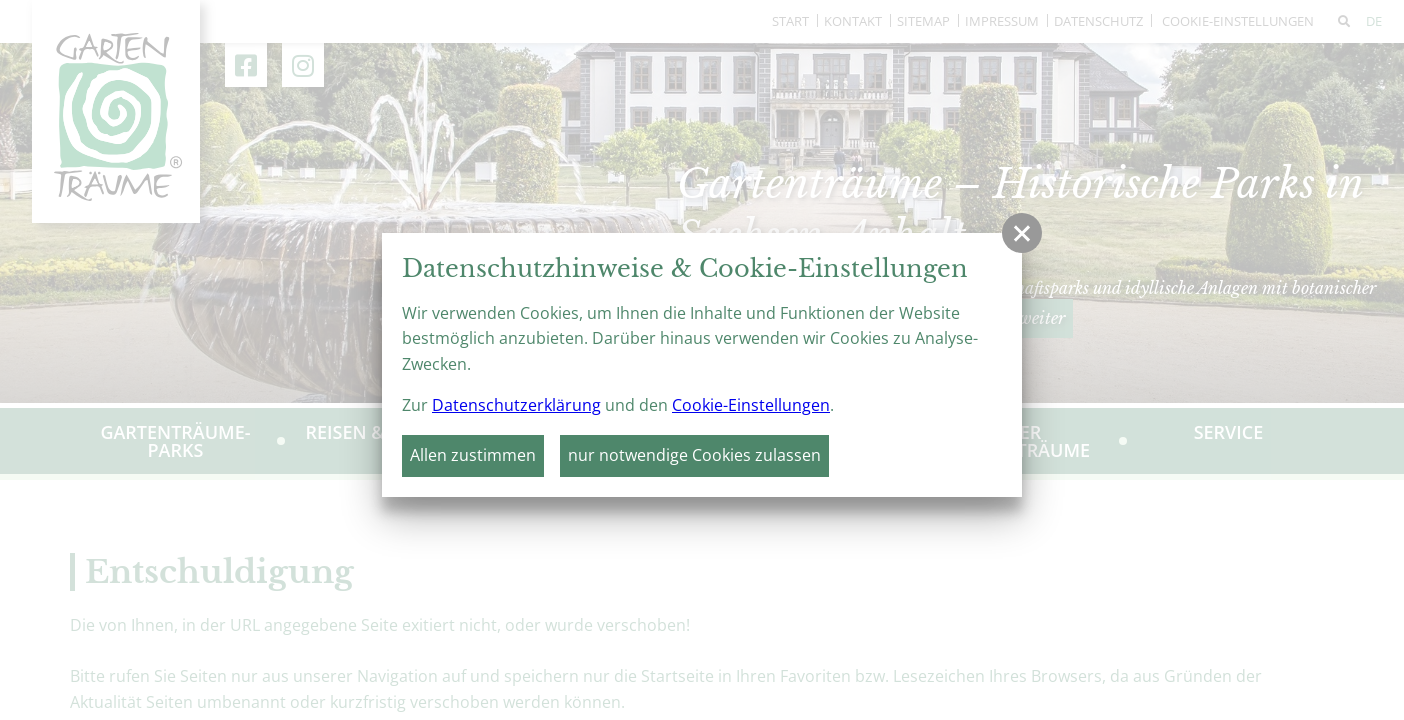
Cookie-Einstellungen (751, 405)
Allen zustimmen (473, 455)
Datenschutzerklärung (516, 405)
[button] (1022, 233)
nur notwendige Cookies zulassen (694, 455)
